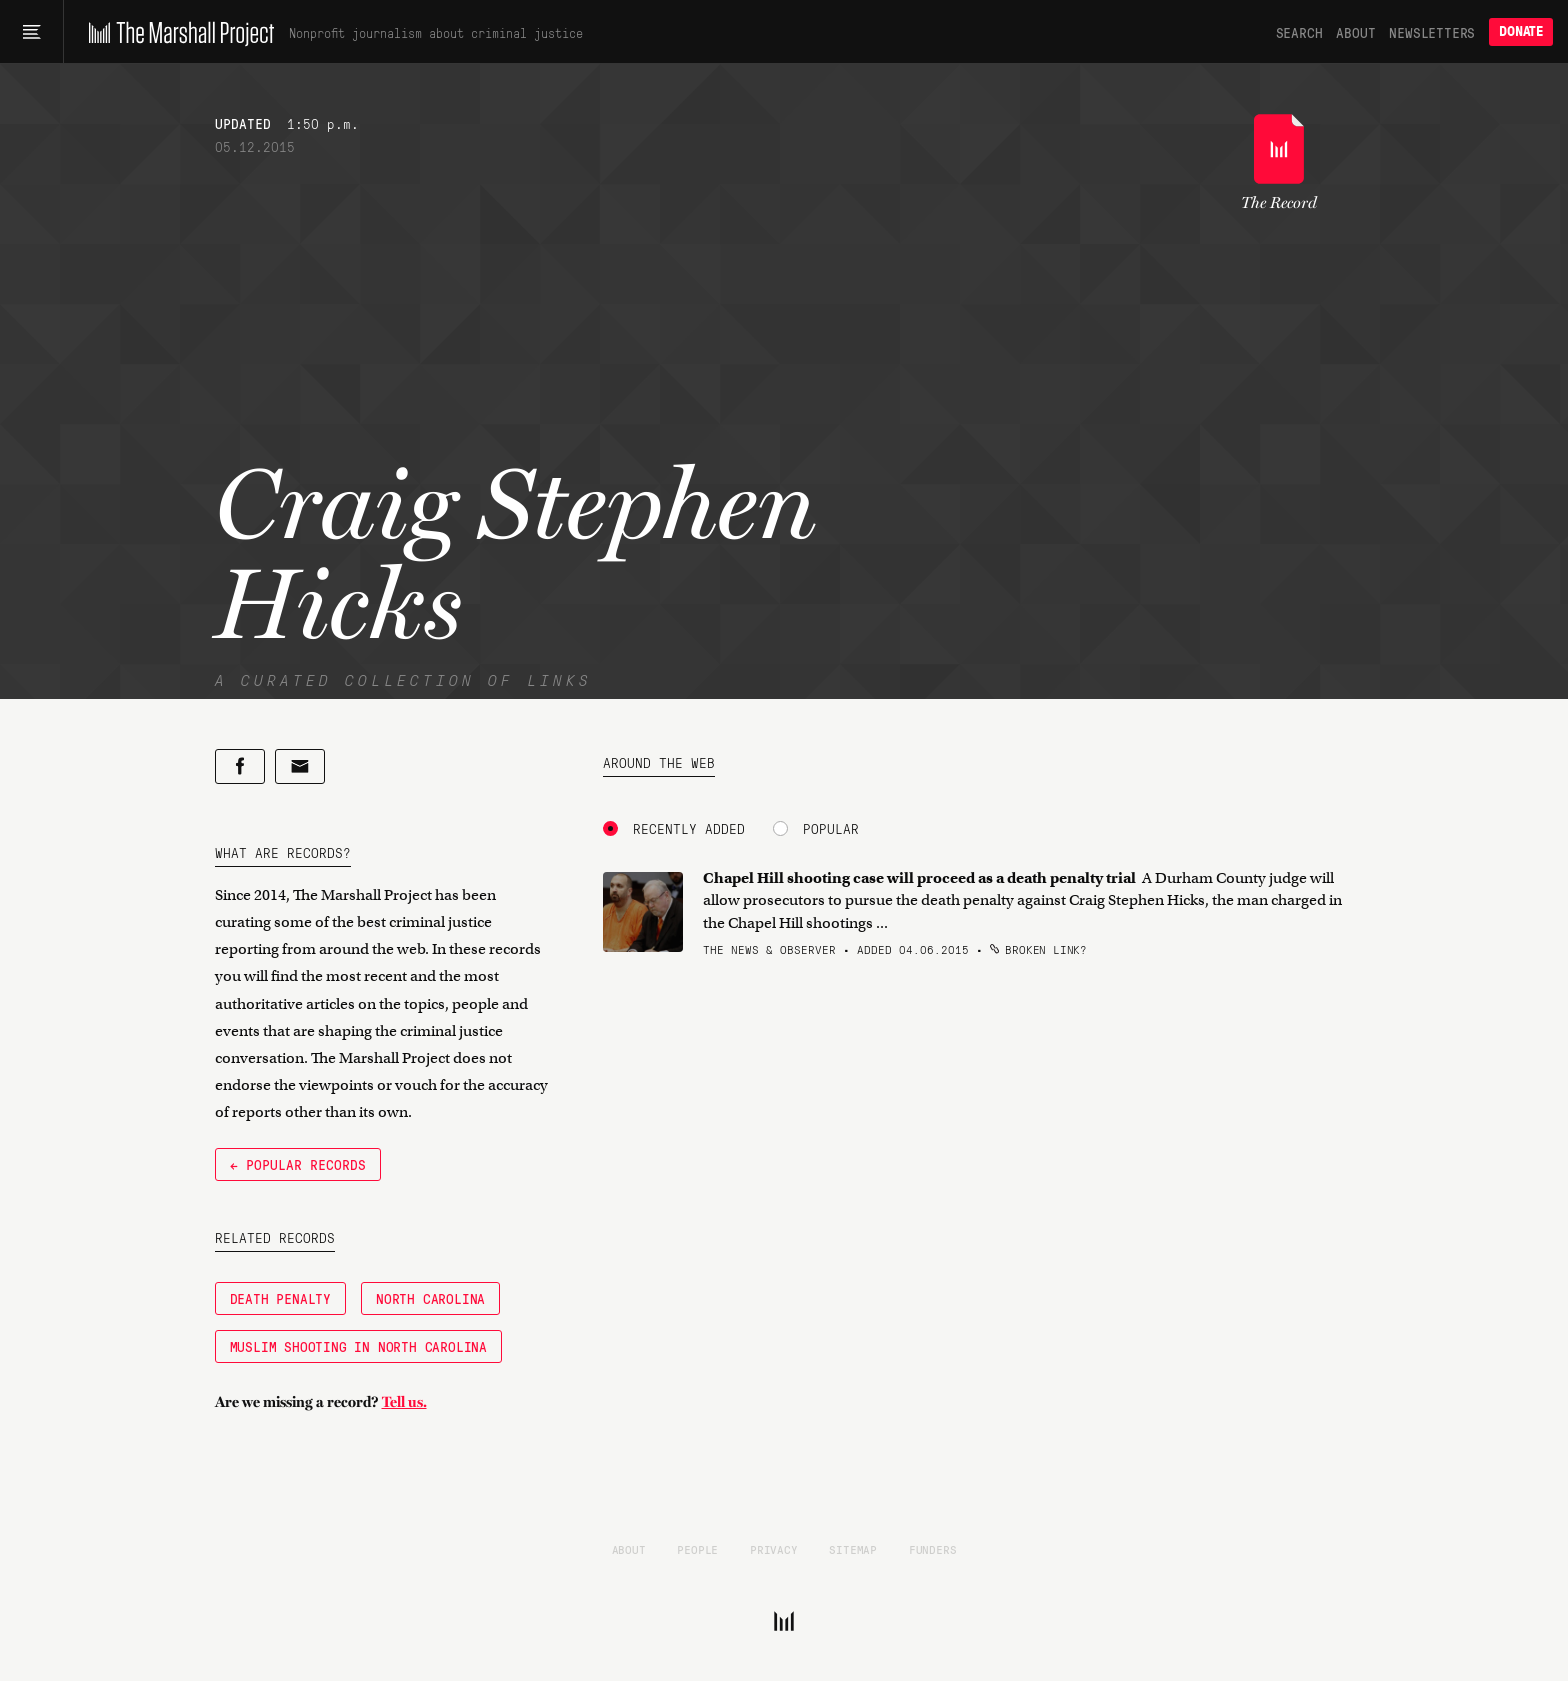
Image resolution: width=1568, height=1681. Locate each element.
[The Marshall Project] (176, 32)
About (1355, 32)
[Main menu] (31, 32)
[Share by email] (300, 766)
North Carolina (430, 1298)
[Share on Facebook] (240, 766)
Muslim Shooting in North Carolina (358, 1346)
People (697, 1549)
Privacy (774, 1549)
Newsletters (1432, 32)
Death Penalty (280, 1298)
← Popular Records (298, 1164)
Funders (933, 1549)
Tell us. (404, 1402)
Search (1299, 32)
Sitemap (853, 1549)
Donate (1521, 31)
